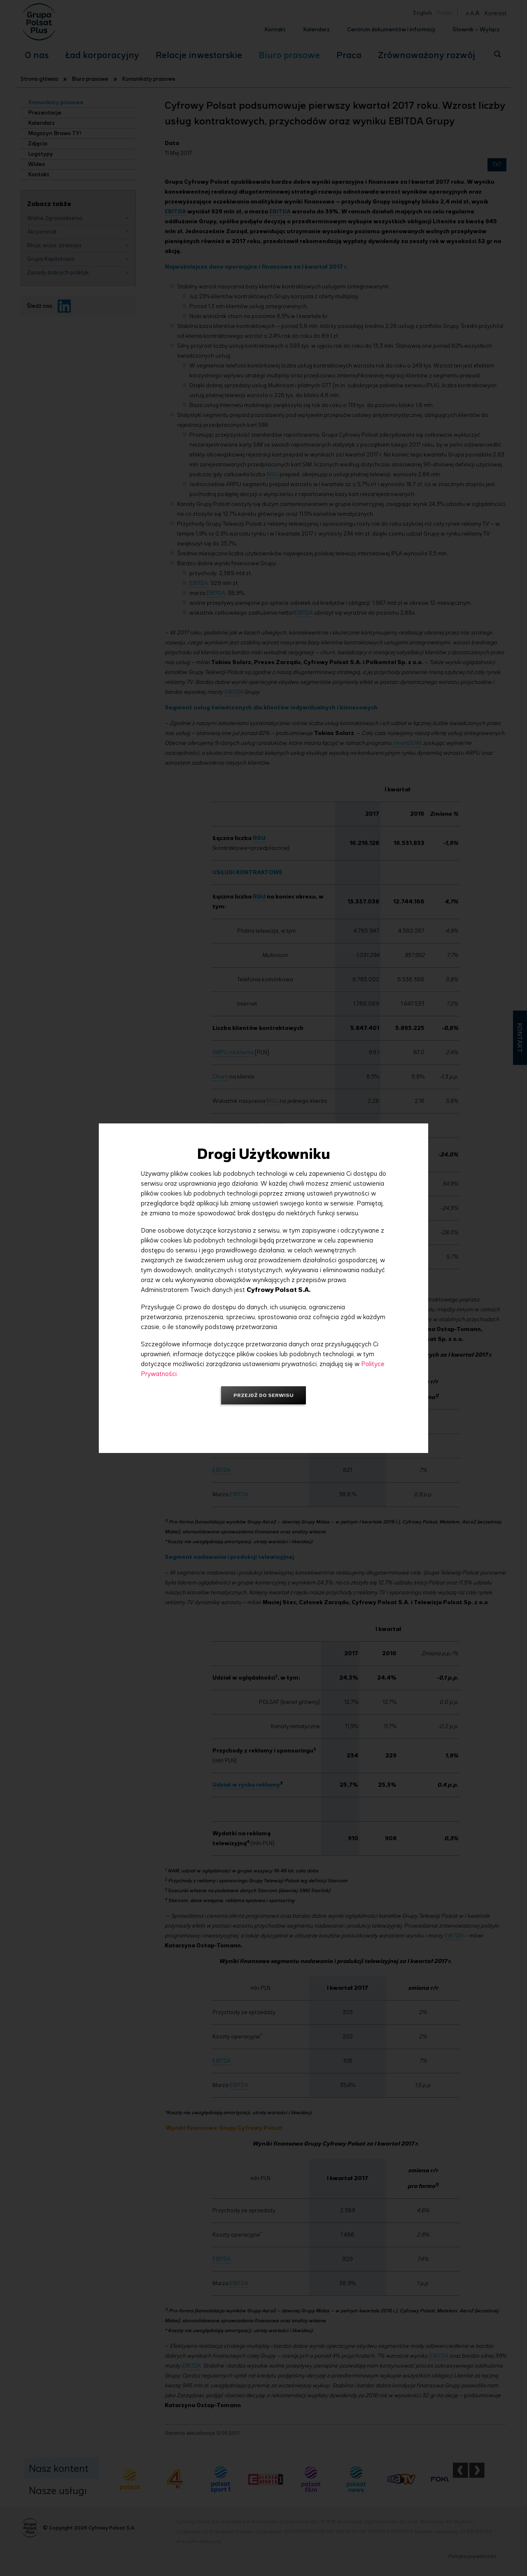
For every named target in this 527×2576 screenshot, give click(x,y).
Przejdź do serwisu (263, 1395)
